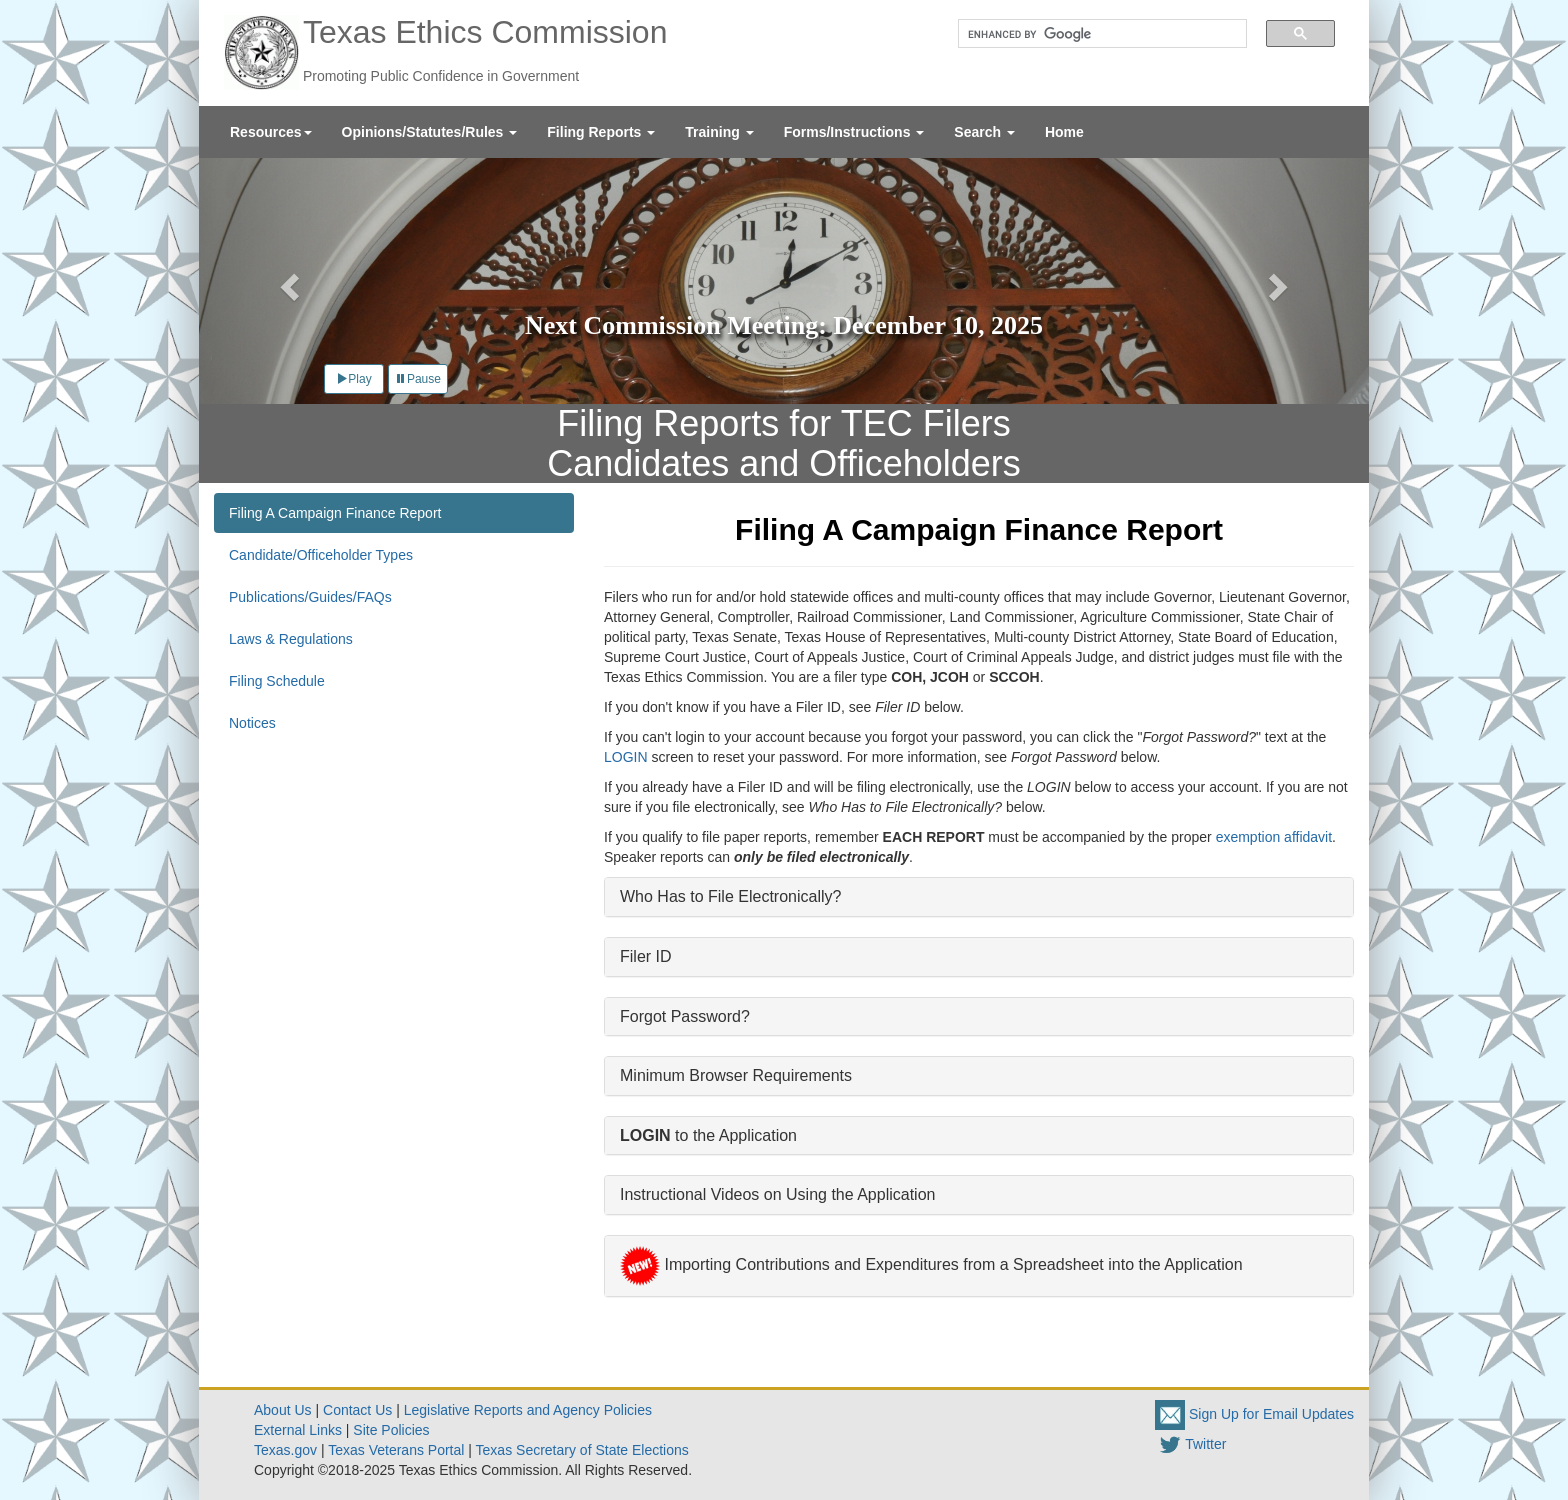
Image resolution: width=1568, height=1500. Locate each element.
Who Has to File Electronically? (730, 896)
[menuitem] (271, 132)
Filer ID (646, 956)
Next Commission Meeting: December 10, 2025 (784, 325)
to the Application (708, 1135)
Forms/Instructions (854, 132)
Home (1064, 132)
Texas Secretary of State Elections (582, 1450)
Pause (418, 379)
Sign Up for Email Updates (1254, 1414)
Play (353, 379)
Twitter (1190, 1444)
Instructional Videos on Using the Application (777, 1194)
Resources (271, 132)
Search (984, 132)
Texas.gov (285, 1450)
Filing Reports (601, 132)
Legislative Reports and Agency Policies (528, 1410)
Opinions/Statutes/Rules (430, 132)
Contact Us (357, 1410)
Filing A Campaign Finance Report (335, 513)
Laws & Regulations (291, 639)
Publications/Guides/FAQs (310, 597)
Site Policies (391, 1430)
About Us (283, 1410)
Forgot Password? (685, 1016)
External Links (298, 1430)
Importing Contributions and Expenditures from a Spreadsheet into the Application (931, 1264)
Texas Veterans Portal (396, 1450)
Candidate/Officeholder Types (321, 555)
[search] (1095, 34)
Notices (252, 723)
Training (719, 132)
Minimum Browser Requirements (736, 1075)
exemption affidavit (1274, 837)
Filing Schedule (277, 681)
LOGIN (626, 757)
